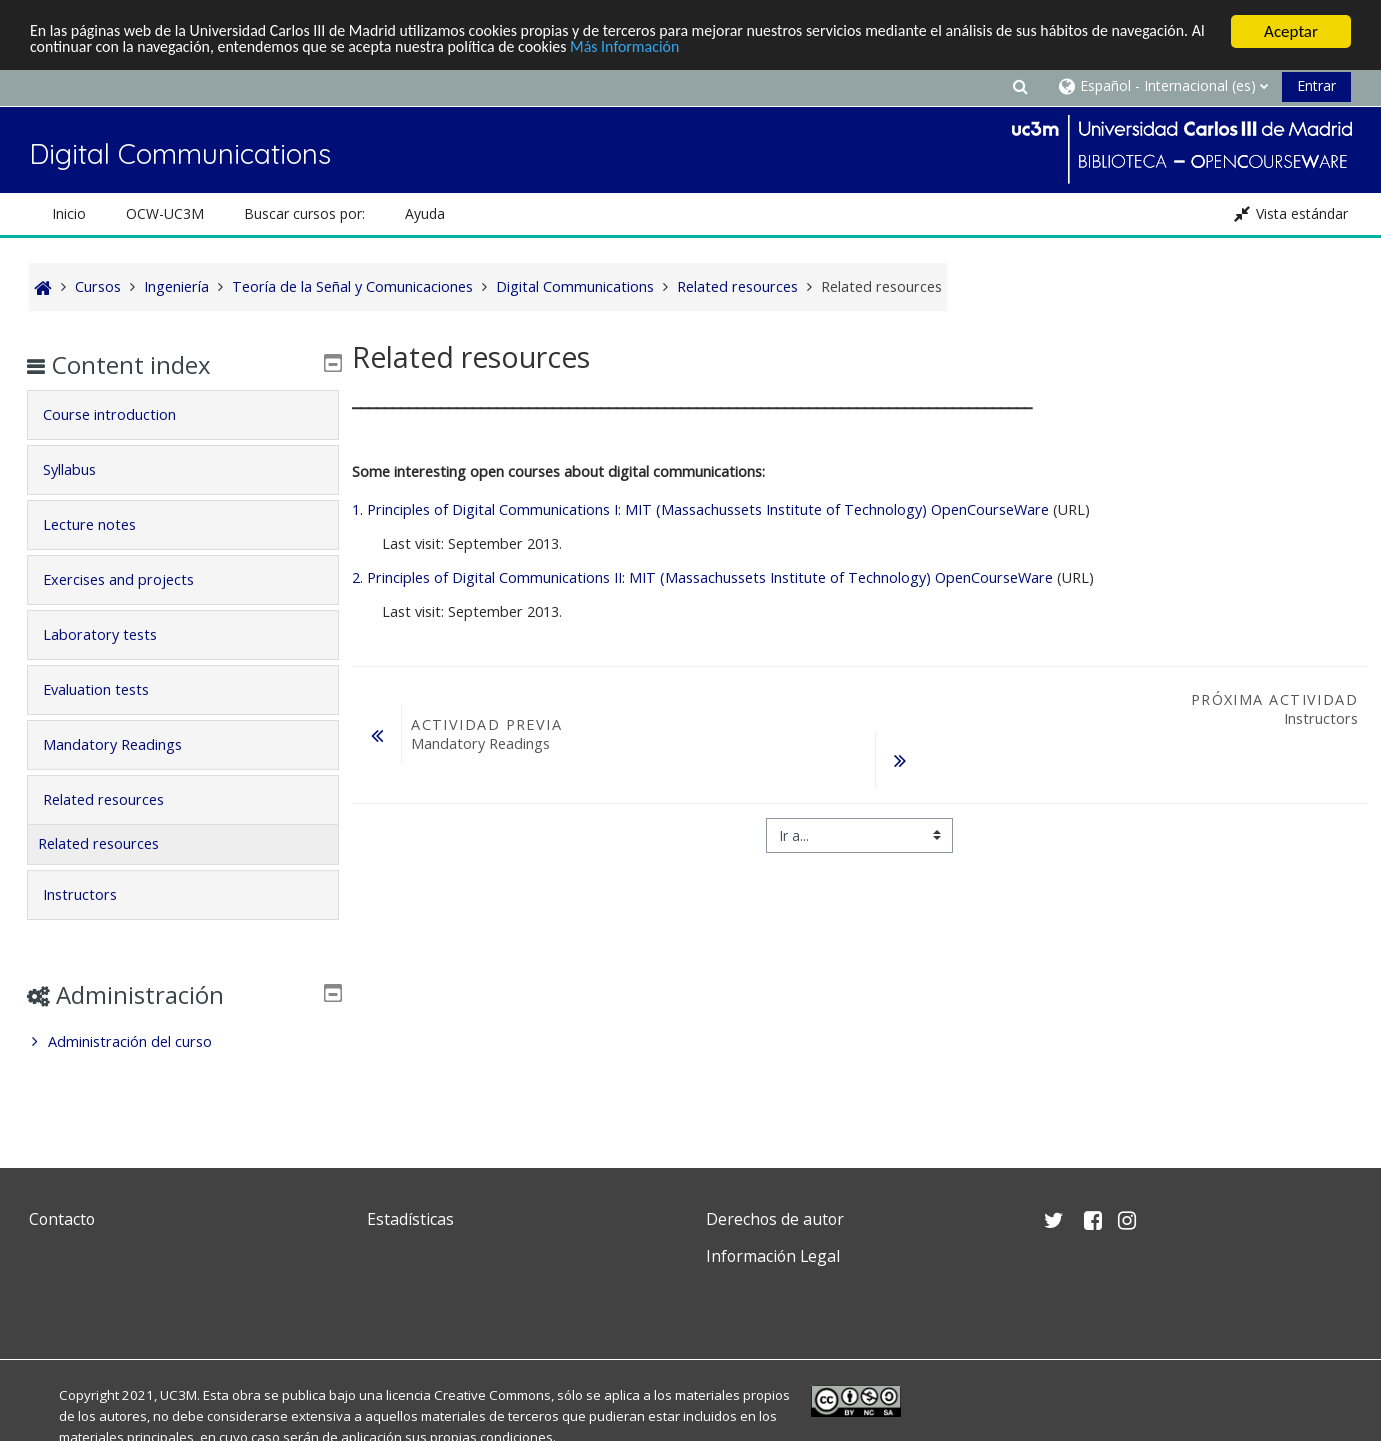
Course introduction (123, 414)
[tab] (182, 415)
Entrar (1316, 85)
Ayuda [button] (425, 213)
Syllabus (83, 469)
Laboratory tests (114, 634)
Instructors (94, 894)
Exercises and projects (132, 579)
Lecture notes (103, 524)
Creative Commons (492, 1395)
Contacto (62, 1219)
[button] (1020, 85)
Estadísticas (410, 1219)
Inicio (69, 213)
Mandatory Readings (126, 744)
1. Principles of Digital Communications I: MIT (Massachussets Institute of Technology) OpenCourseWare (700, 509)
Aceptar (1291, 31)
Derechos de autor (775, 1219)
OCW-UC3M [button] (165, 213)
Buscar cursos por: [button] (304, 213)
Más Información (769, 49)
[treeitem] (182, 1042)
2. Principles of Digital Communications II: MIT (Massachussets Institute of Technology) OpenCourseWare (702, 577)
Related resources (117, 799)
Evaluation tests (110, 689)
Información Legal (773, 1256)
